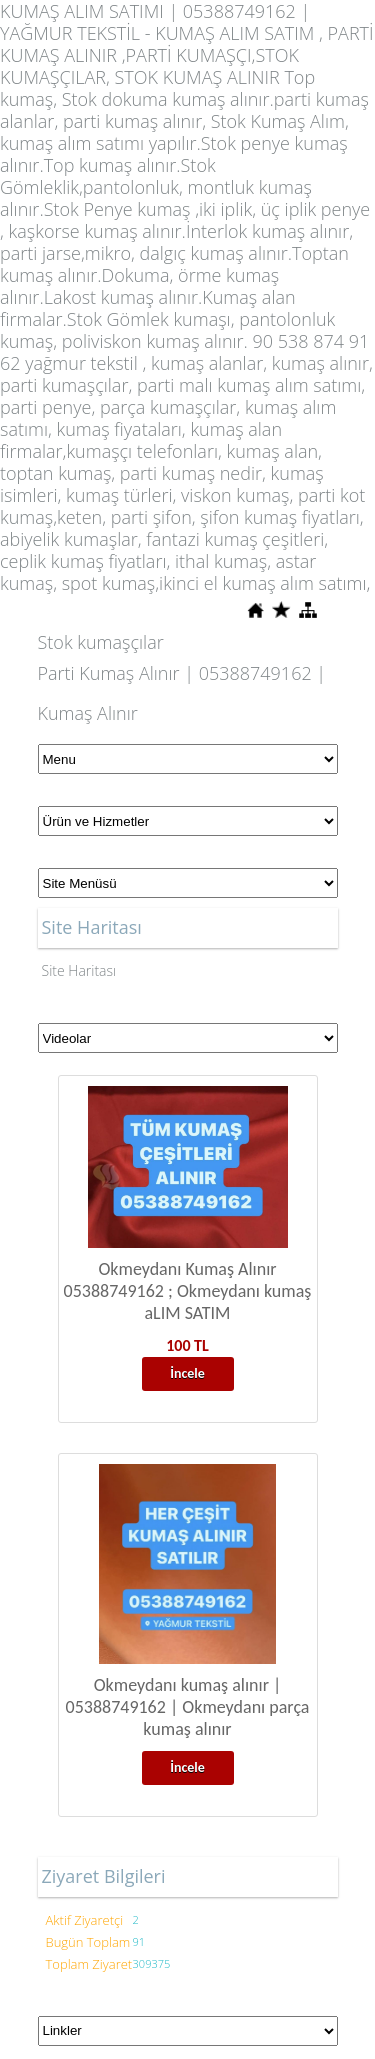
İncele (187, 1373)
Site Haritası (79, 970)
